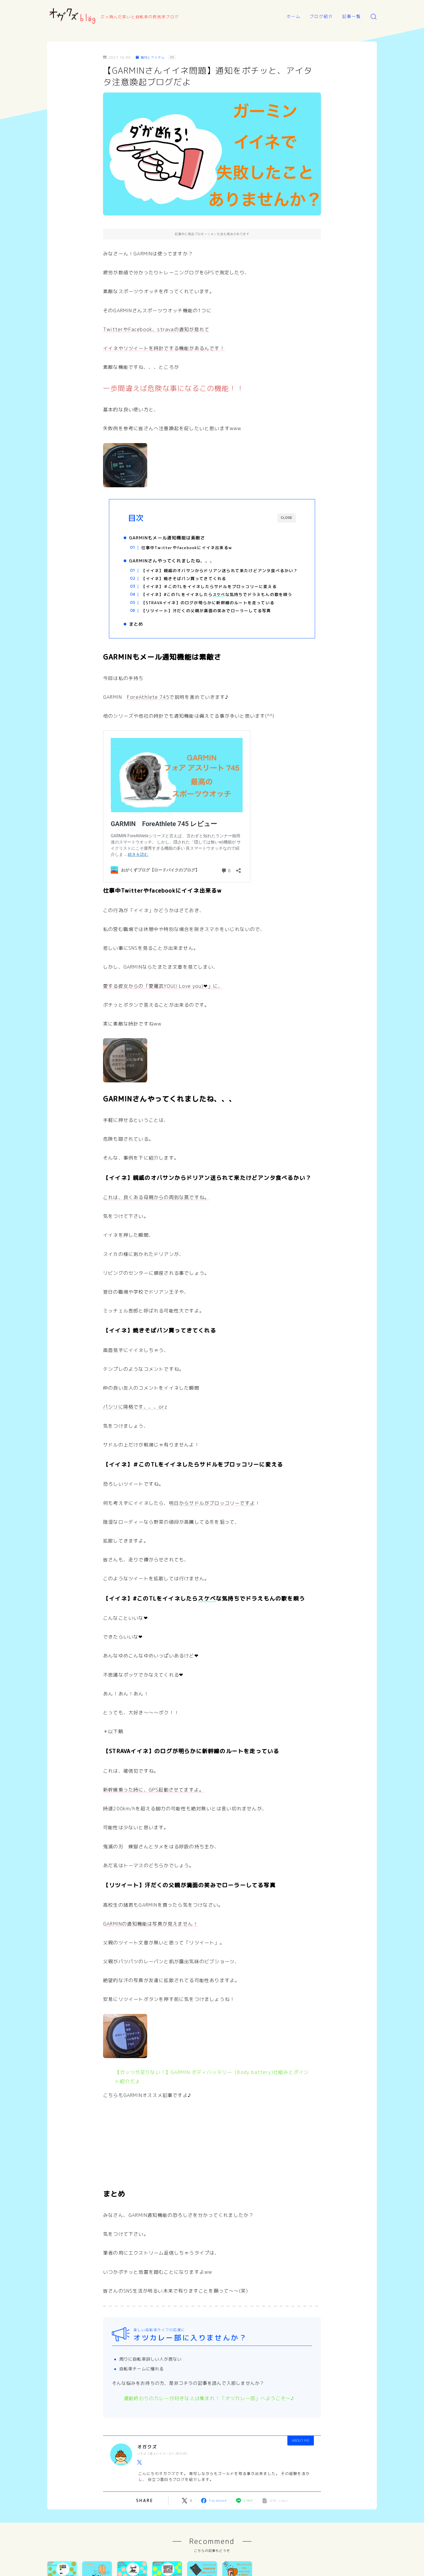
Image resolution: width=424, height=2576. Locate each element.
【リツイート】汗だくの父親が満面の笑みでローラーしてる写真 (211, 624)
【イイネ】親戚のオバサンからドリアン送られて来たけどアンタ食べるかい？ (220, 575)
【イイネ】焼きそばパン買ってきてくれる (188, 586)
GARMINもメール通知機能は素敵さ (172, 538)
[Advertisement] (212, 2162)
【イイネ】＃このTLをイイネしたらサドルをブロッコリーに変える (214, 594)
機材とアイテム (152, 57)
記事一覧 (351, 16)
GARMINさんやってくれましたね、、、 (177, 562)
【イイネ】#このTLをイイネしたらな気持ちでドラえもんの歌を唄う (219, 605)
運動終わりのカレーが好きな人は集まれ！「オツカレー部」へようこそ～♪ (209, 2414)
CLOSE (286, 517)
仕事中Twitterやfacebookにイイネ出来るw (191, 547)
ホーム (293, 16)
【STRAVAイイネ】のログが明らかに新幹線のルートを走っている (212, 616)
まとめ (141, 639)
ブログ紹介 (321, 16)
